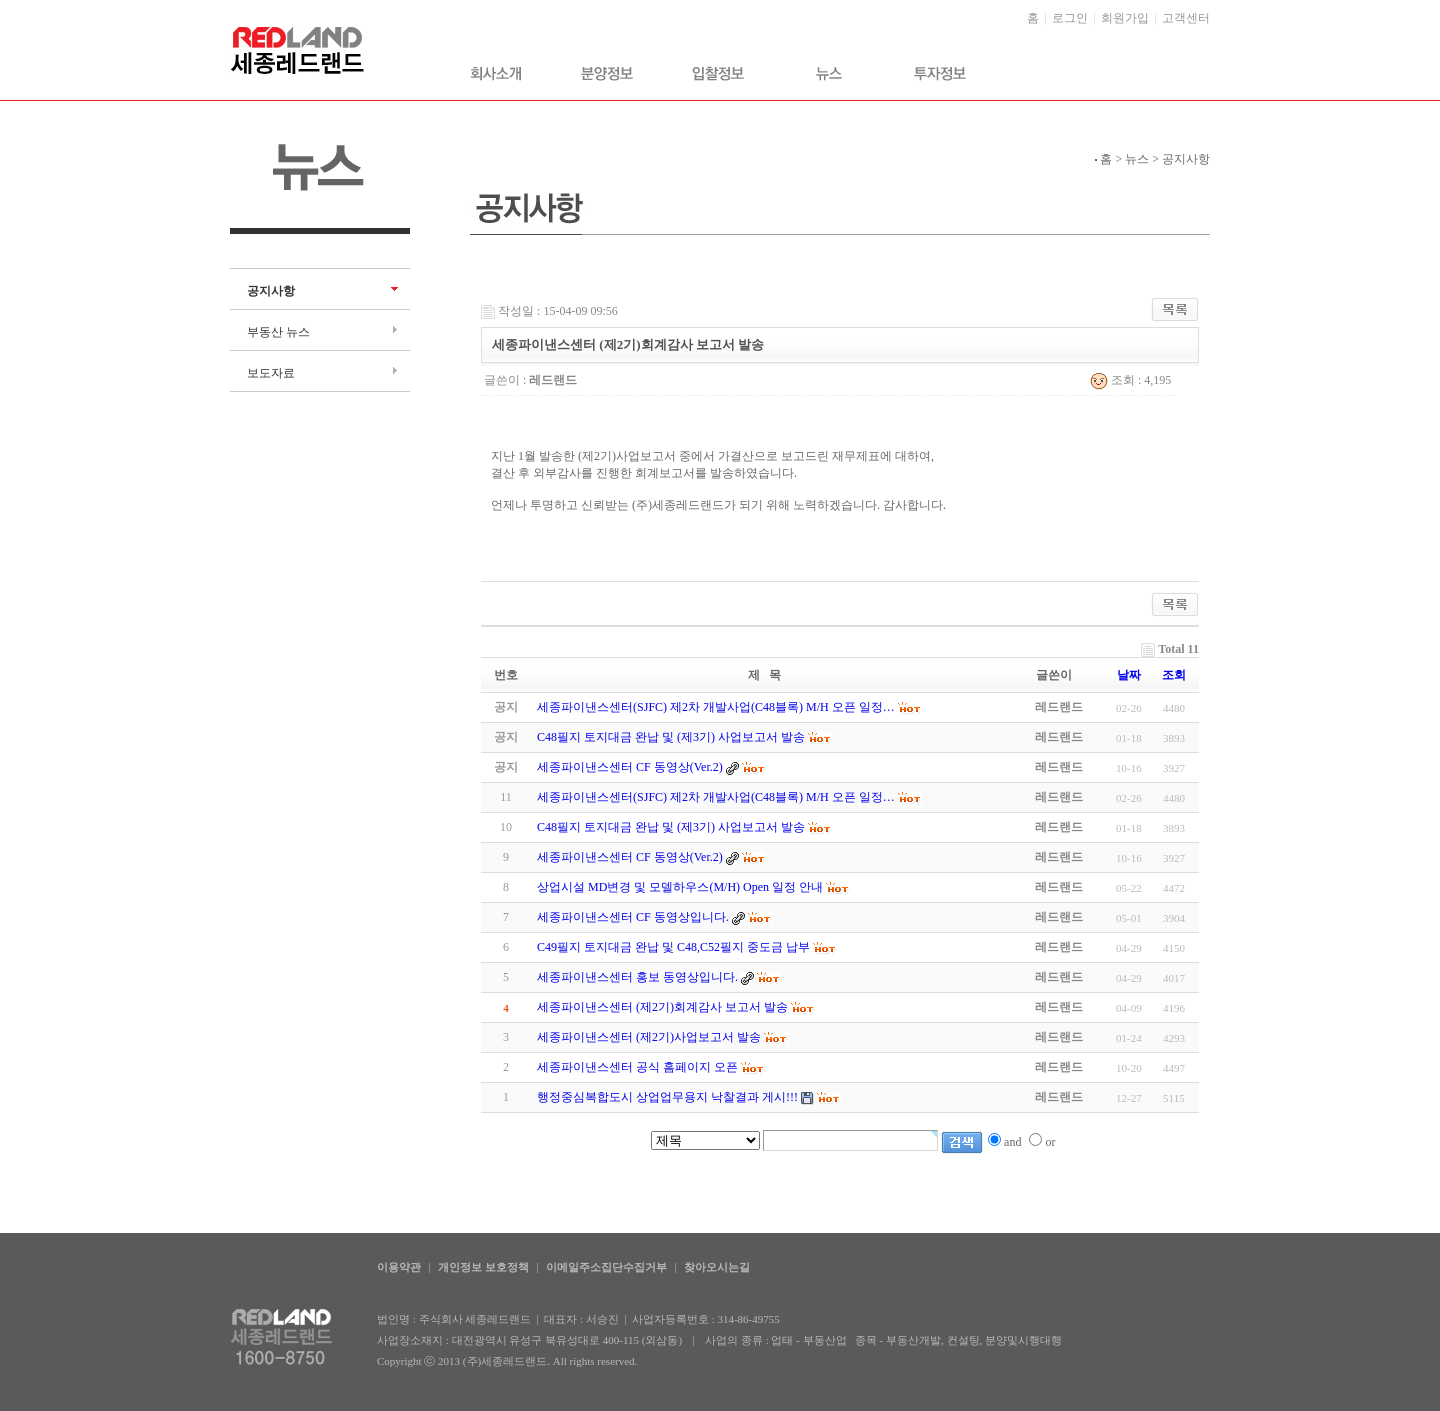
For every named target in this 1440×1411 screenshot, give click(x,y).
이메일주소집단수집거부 (606, 1267)
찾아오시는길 (717, 1267)
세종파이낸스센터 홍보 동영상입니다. (637, 977)
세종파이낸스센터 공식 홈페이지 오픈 (637, 1067)
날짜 (1129, 675)
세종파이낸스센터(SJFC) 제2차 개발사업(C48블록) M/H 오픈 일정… (716, 797)
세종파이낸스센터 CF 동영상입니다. (633, 917)
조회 (1174, 675)
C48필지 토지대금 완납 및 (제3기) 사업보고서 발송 (671, 827)
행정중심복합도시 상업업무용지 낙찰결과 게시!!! (667, 1097)
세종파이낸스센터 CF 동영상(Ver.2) (630, 857)
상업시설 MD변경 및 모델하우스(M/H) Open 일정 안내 (680, 887)
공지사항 (271, 291)
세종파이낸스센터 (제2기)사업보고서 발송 (649, 1037)
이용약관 (399, 1267)
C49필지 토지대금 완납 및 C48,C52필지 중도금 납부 (673, 947)
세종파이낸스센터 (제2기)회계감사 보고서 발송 (662, 1007)
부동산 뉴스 (278, 332)
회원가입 (1125, 18)
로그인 (1070, 18)
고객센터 (1186, 18)
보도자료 (271, 373)
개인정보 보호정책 (483, 1267)
